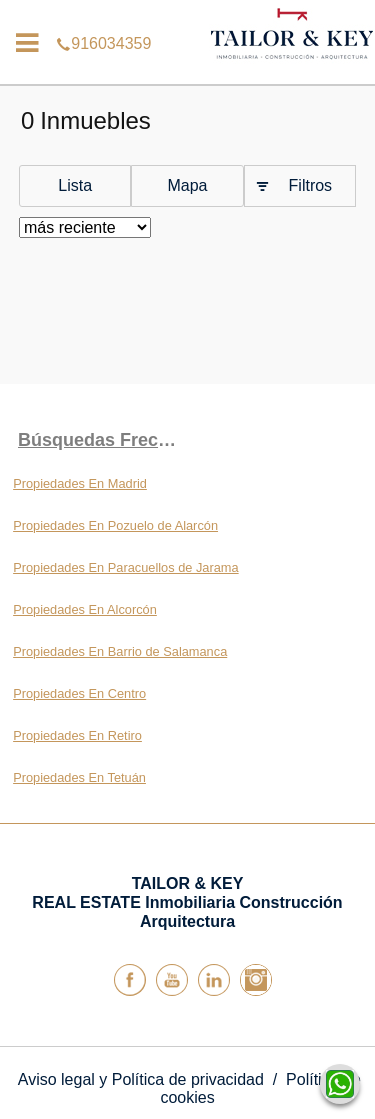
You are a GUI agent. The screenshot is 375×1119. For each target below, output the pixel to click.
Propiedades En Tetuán (79, 777)
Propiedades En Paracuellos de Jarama (126, 567)
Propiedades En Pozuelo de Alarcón (115, 525)
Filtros (311, 185)
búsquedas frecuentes (103, 440)
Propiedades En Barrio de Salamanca (120, 651)
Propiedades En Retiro (77, 735)
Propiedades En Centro (79, 693)
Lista (75, 185)
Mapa (187, 185)
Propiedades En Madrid (80, 483)
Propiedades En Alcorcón (85, 609)
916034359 (187, 14)
